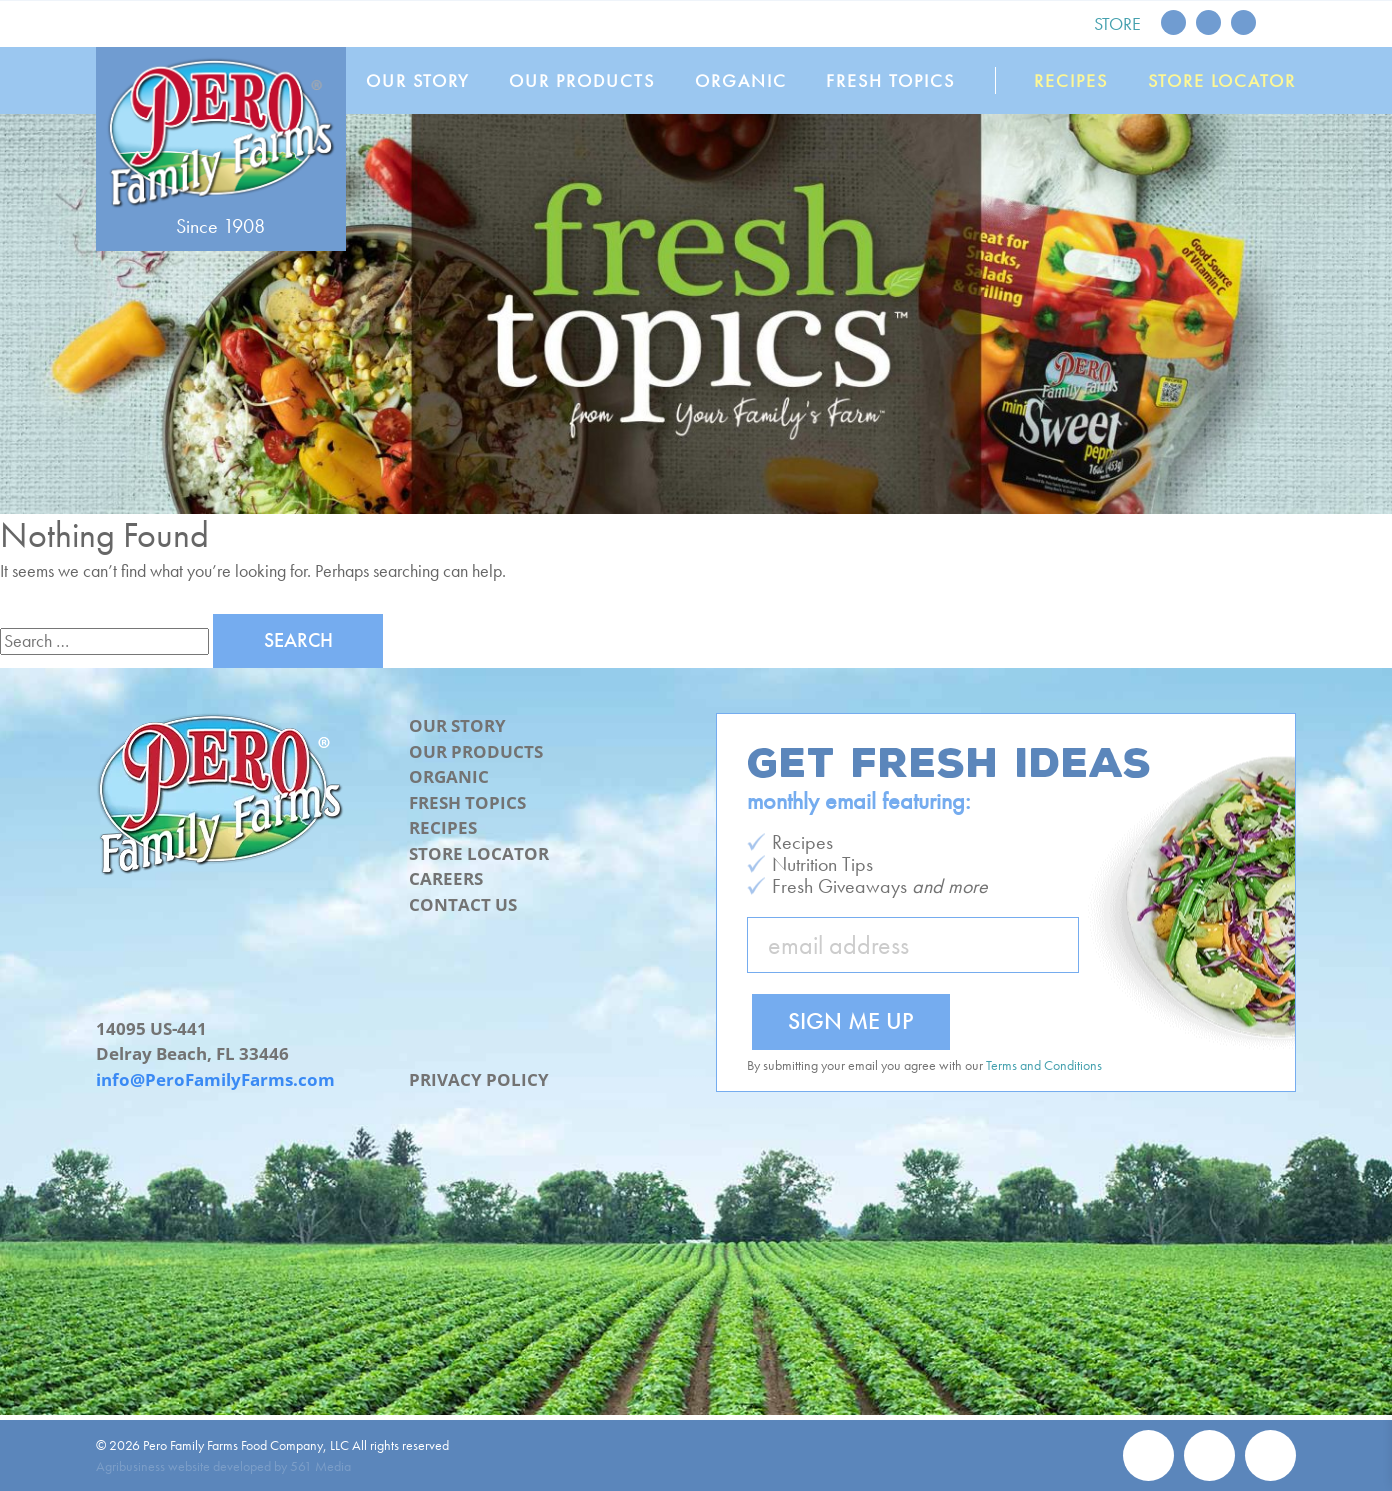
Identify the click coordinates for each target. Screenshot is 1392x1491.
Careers (446, 878)
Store (1117, 23)
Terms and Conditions (1044, 1065)
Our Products (583, 80)
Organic (741, 80)
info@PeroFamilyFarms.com (215, 1079)
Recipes (1072, 80)
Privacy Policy (479, 1079)
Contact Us (463, 904)
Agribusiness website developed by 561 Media (223, 1466)
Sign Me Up (851, 1020)
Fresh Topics (891, 80)
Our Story (418, 80)
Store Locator (1222, 80)
